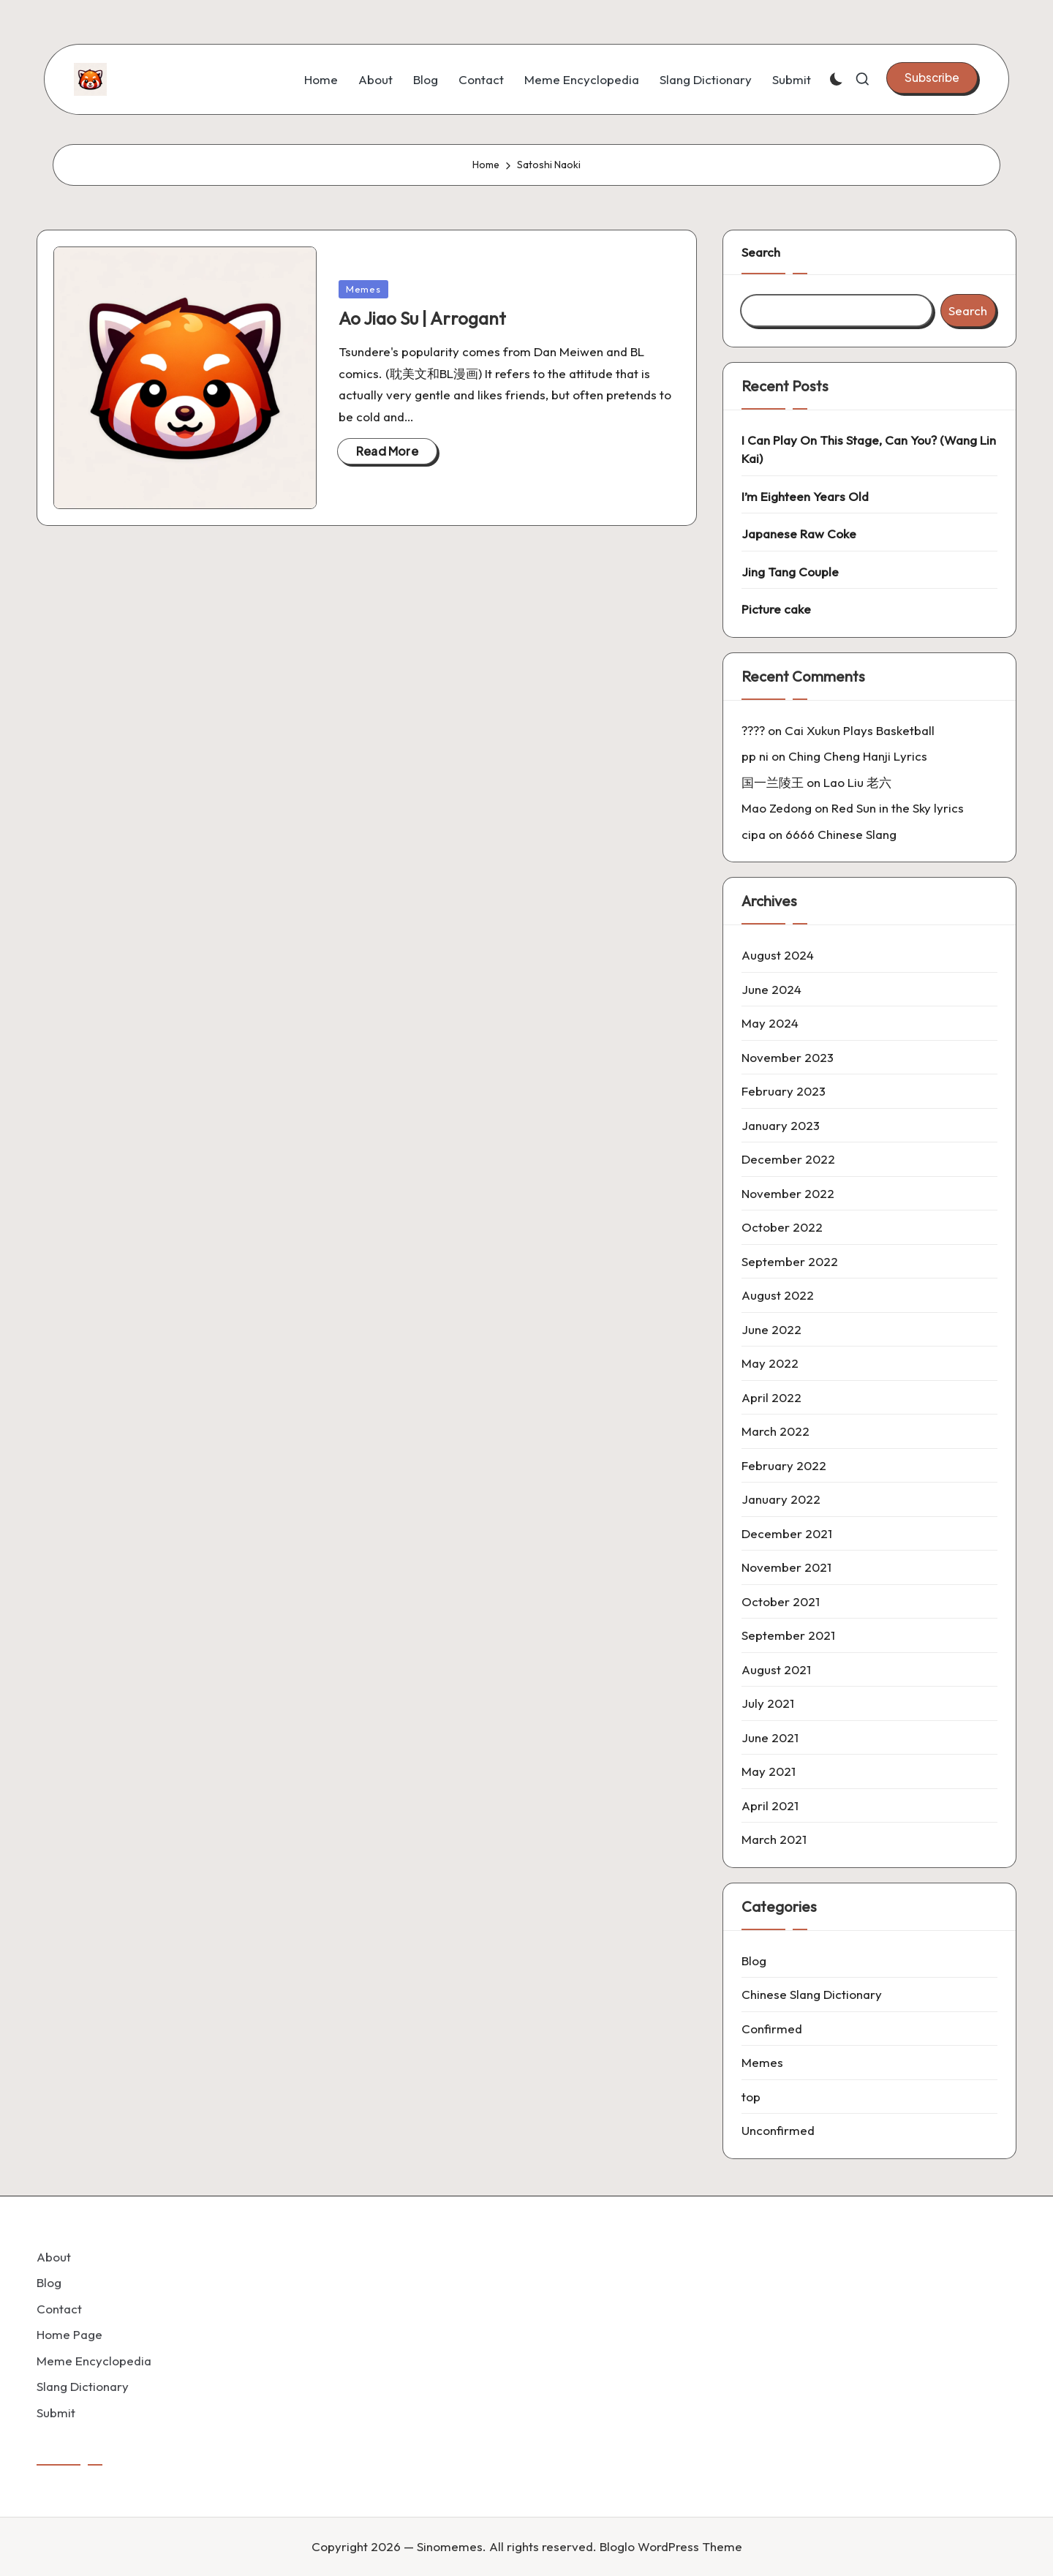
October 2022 (782, 1227)
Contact (59, 2308)
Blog (753, 1960)
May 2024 (770, 1023)
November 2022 (787, 1193)
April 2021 (770, 1805)
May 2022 (770, 1363)
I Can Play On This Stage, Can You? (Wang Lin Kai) (868, 449)
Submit (56, 2412)
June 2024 (771, 989)
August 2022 (777, 1295)
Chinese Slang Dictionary (811, 1994)
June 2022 (771, 1329)
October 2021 (780, 1601)
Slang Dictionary (83, 2386)
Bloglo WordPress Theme (671, 2546)
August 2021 (776, 1669)
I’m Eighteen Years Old (805, 496)
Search (760, 252)
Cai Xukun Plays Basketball (860, 730)
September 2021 (788, 1635)
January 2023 (780, 1125)
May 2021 (768, 1771)
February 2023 (783, 1091)
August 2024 (777, 955)
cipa (753, 834)
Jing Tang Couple (790, 571)
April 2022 (771, 1397)
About (54, 2256)
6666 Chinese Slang (841, 834)
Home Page (69, 2334)
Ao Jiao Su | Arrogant (422, 318)
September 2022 (789, 1261)
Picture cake (776, 609)
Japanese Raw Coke (798, 533)
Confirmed (771, 2028)
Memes (363, 289)
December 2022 (788, 1159)
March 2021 (774, 1839)
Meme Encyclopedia (94, 2360)
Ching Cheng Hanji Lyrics (857, 756)
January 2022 (780, 1499)
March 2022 (775, 1431)
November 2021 (786, 1567)
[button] (932, 77)
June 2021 (770, 1737)
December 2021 (786, 1533)
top (750, 2096)
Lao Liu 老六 (857, 782)
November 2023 (787, 1057)
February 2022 (783, 1465)
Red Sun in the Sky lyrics (897, 808)
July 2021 (767, 1703)
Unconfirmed (778, 2130)
